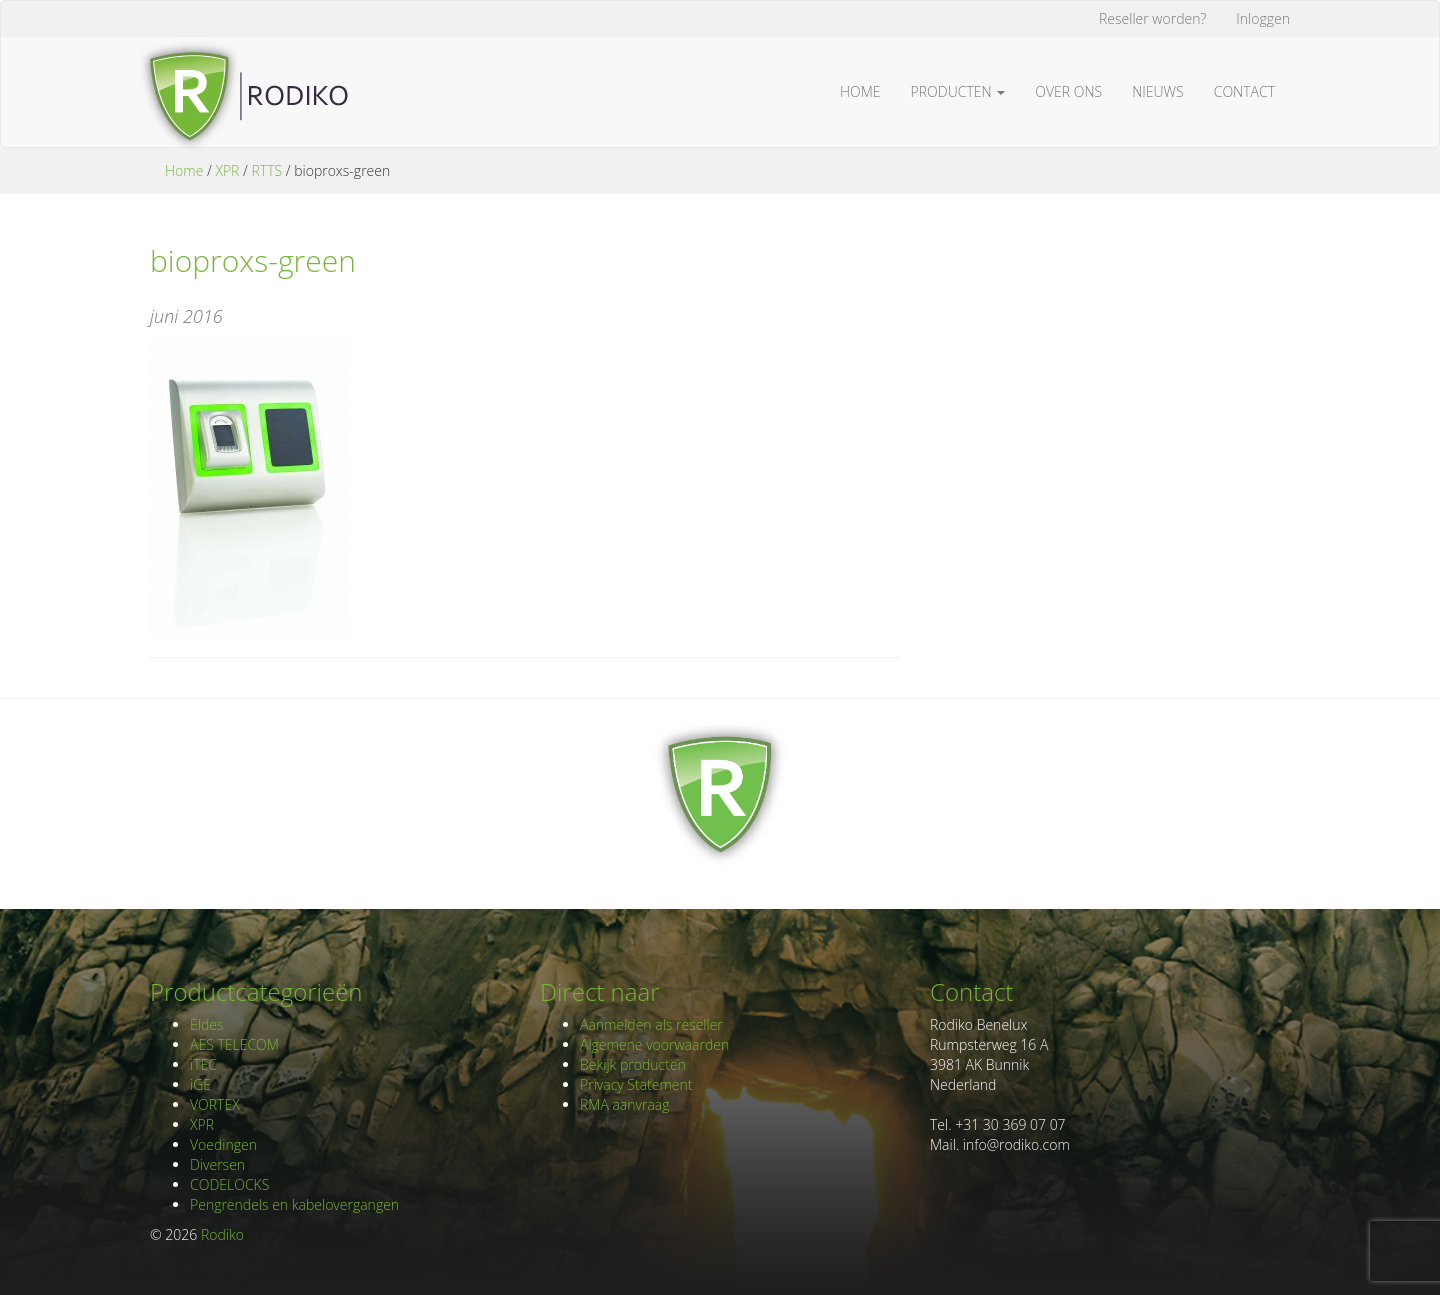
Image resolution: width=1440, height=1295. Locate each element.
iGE (200, 1084)
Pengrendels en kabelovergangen (294, 1204)
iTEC (203, 1064)
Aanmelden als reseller (651, 1024)
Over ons (1068, 91)
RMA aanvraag (625, 1104)
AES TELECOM (234, 1044)
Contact (1244, 91)
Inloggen (1263, 18)
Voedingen (223, 1144)
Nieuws (1158, 91)
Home (860, 91)
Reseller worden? (1152, 18)
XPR (227, 170)
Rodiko (222, 1234)
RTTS (266, 170)
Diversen (217, 1164)
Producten (958, 91)
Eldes (206, 1024)
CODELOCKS (229, 1184)
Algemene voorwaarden (654, 1044)
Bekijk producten (633, 1064)
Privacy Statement (636, 1084)
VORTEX (215, 1104)
